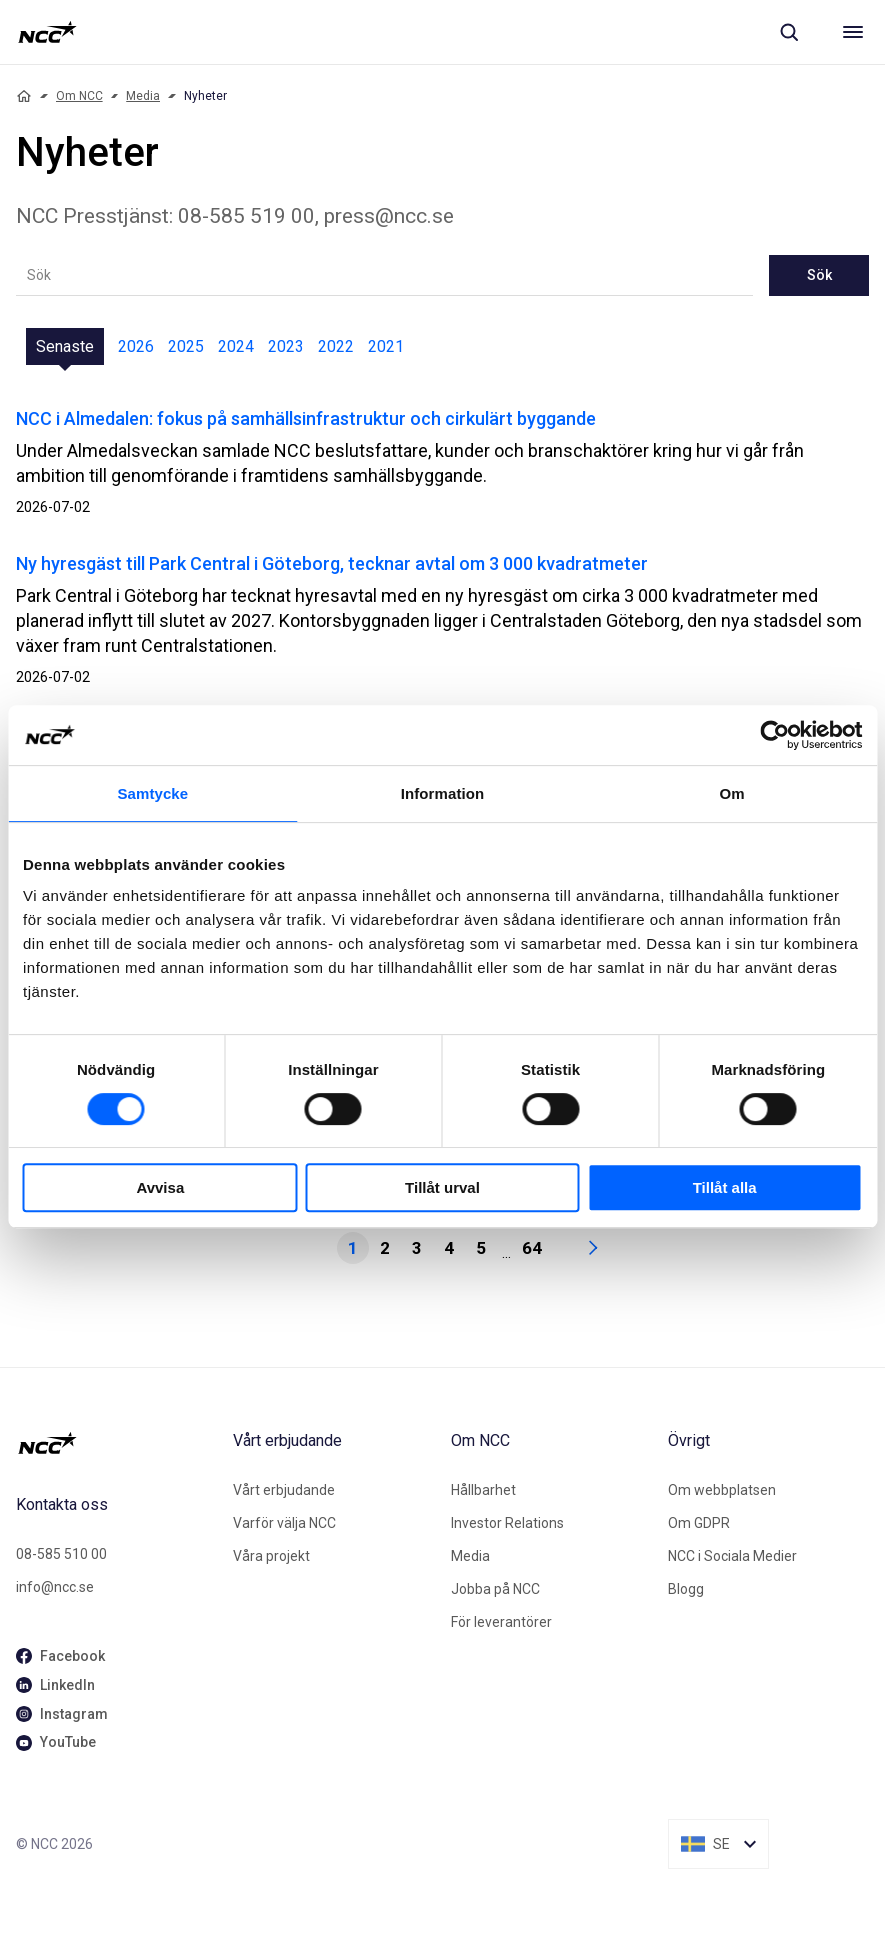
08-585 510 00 (61, 1554)
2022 (336, 346)
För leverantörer (501, 1622)
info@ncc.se (55, 1587)
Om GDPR (699, 1523)
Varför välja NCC (284, 1523)
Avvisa (160, 1187)
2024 (236, 346)
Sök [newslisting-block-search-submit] (819, 275)
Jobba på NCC (495, 1589)
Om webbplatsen (722, 1490)
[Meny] (853, 32)
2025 (186, 346)
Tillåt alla (725, 1187)
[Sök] (789, 32)
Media (143, 96)
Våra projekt (271, 1556)
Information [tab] (443, 793)
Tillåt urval (442, 1187)
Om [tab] (732, 793)
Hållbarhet (483, 1490)
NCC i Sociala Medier (732, 1556)
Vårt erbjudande (284, 1490)
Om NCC (79, 96)
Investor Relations (507, 1523)
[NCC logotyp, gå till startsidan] (47, 32)
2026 (136, 346)
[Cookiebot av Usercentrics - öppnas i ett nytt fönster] (774, 735)
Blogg (686, 1589)
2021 (386, 346)
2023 (286, 346)
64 (532, 1248)
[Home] (24, 96)
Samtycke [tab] (152, 793)
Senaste (65, 346)
